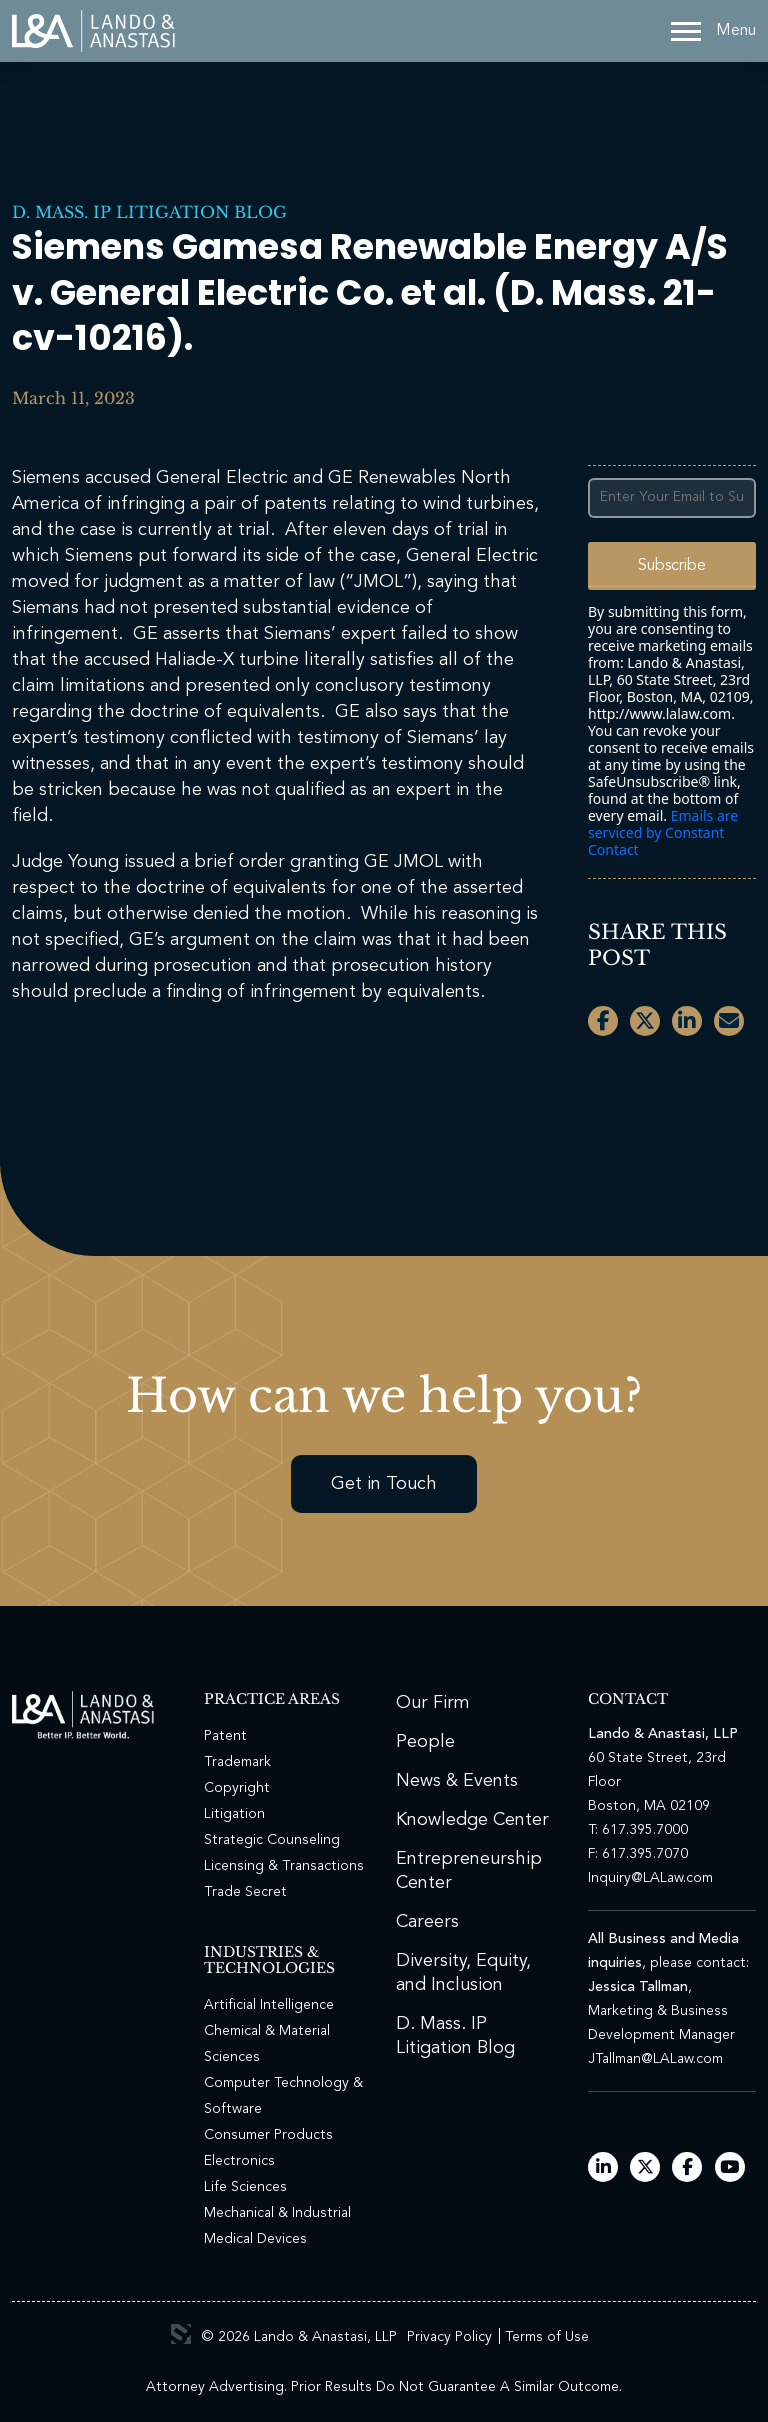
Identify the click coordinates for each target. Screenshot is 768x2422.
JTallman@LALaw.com (655, 2059)
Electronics (239, 2161)
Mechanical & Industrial (277, 2213)
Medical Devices (255, 2239)
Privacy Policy (449, 2337)
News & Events (457, 1781)
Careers (427, 1922)
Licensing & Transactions (284, 1866)
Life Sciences (245, 2187)
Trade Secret (245, 1892)
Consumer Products (268, 2135)
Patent (225, 1736)
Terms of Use (547, 2337)
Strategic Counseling (272, 1840)
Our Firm (433, 1703)
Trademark (237, 1762)
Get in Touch (384, 1484)
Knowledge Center (472, 1820)
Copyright (237, 1788)
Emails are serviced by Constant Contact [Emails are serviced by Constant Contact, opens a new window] (663, 832)
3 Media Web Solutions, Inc (181, 2334)
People (425, 1742)
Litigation (234, 1814)
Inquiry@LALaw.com (650, 1878)
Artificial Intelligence (269, 2005)
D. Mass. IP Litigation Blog (149, 212)
